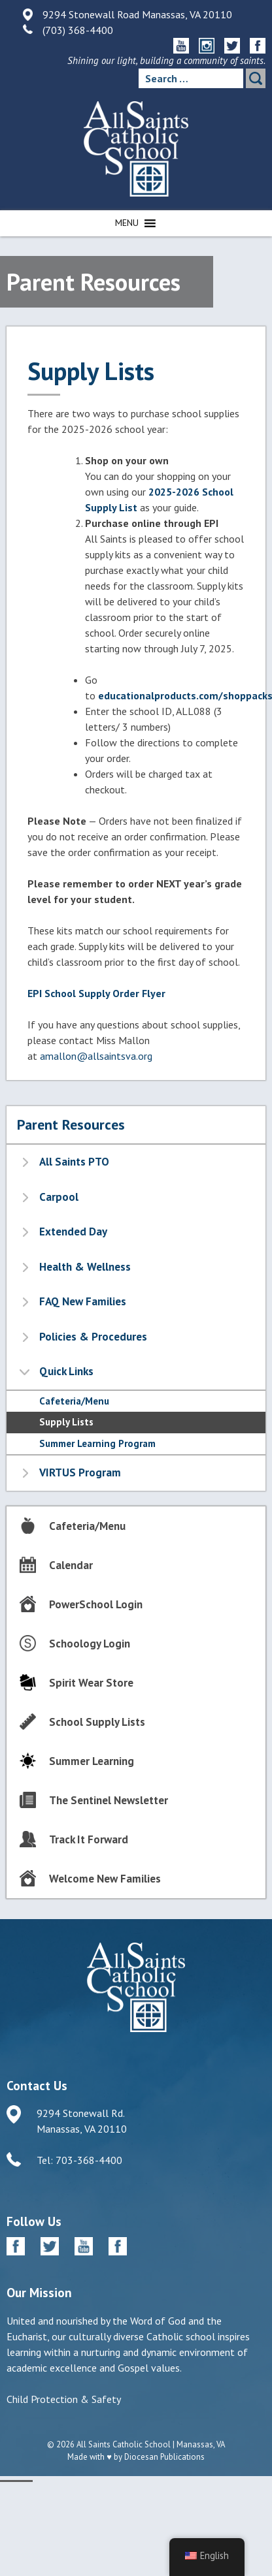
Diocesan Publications (164, 2456)
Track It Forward (88, 1839)
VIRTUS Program (80, 1472)
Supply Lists (66, 1422)
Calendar (71, 1565)
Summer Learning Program (97, 1443)
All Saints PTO (74, 1161)
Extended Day (73, 1231)
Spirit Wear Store (91, 1683)
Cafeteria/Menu (74, 1401)
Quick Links (66, 1371)
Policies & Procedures (93, 1336)
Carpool (58, 1197)
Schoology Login (89, 1643)
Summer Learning (91, 1761)
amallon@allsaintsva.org (96, 1055)
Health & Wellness (85, 1267)
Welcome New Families (105, 1878)
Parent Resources (71, 1124)
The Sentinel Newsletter (108, 1800)
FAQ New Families (82, 1301)
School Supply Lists (97, 1722)
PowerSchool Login (96, 1604)
